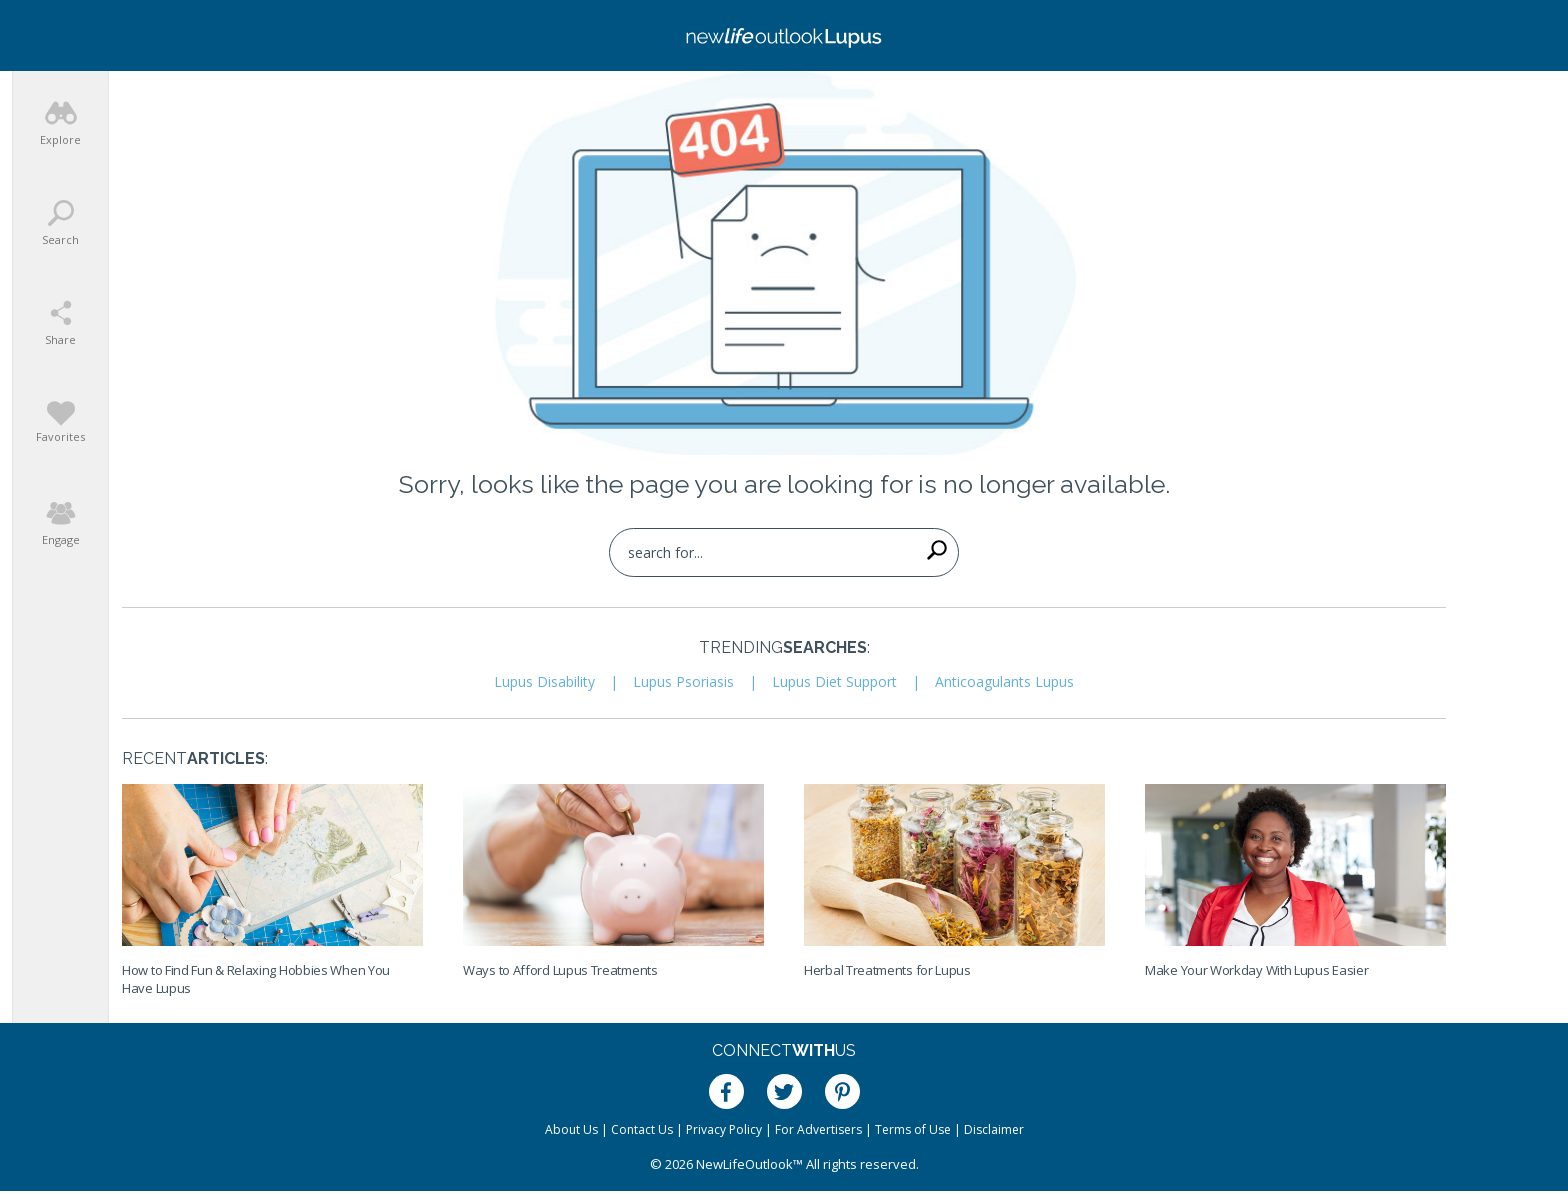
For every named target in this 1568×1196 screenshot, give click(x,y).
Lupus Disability (544, 681)
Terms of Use (913, 1129)
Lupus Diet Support (834, 681)
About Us (571, 1129)
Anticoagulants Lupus (1004, 681)
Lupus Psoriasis (683, 681)
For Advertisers (818, 1129)
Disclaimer (994, 1129)
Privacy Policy (724, 1129)
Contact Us (642, 1129)
